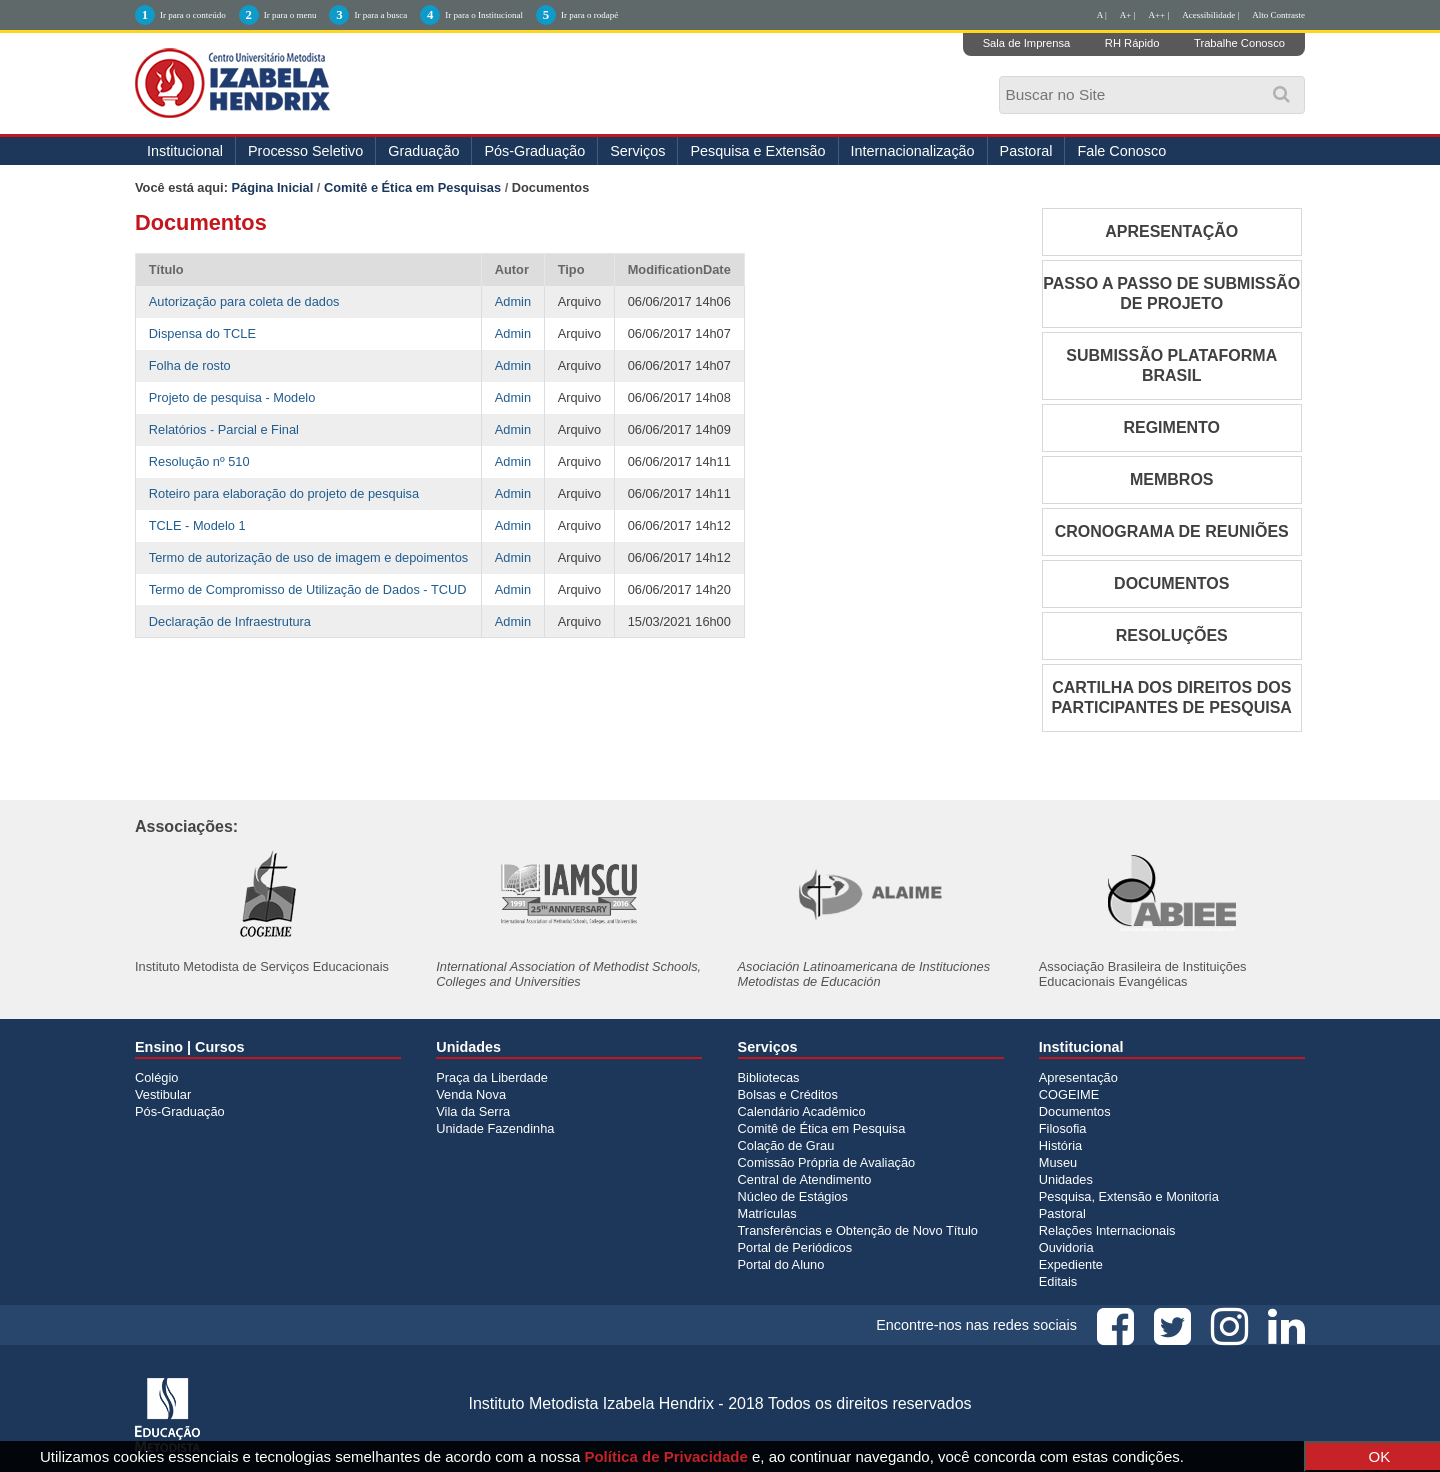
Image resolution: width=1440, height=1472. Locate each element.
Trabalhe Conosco (1239, 43)
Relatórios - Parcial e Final (224, 429)
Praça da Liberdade (492, 1077)
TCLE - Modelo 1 (197, 525)
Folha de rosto (190, 365)
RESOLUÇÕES (1172, 635)
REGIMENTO (1171, 427)
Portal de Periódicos (795, 1247)
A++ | (1159, 15)
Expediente (1071, 1264)
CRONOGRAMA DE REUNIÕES (1172, 531)
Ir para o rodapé (589, 15)
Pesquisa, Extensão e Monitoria (1129, 1196)
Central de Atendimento (805, 1179)
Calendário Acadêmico (802, 1111)
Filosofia (1063, 1128)
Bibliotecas (769, 1077)
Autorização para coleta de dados (244, 301)
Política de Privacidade (665, 1456)
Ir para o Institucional (484, 15)
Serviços (637, 151)
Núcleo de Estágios (793, 1196)
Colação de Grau (786, 1145)
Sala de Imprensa (1027, 43)
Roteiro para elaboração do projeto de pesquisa (284, 493)
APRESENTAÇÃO (1171, 231)
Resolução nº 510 (199, 461)
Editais (1058, 1281)
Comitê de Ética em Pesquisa (822, 1128)
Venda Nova (471, 1094)
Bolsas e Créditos (788, 1094)
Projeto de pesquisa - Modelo (232, 397)
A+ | (1128, 15)
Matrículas (767, 1213)
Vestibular (163, 1094)
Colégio (156, 1077)
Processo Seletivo (305, 151)
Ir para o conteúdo (193, 15)
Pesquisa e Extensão (757, 151)
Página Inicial (273, 187)
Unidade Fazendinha (495, 1128)
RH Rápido (1132, 43)
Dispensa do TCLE (202, 333)
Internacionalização (913, 151)
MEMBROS (1172, 479)
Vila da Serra (473, 1111)
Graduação (423, 151)
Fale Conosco (1121, 151)
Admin (513, 301)
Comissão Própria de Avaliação (827, 1162)
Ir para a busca (380, 15)
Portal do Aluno (781, 1264)
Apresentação (1078, 1077)
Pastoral (1026, 151)
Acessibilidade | (1210, 15)
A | (1102, 15)
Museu (1058, 1162)
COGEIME (1069, 1094)
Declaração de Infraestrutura (230, 621)
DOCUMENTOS (1171, 583)
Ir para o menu (290, 15)
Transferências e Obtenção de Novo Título (858, 1230)
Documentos (1075, 1111)
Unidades (1066, 1179)
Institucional (185, 151)
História (1060, 1145)
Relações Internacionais (1107, 1230)
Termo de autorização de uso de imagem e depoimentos (308, 557)
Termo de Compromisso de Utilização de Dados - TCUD (308, 589)
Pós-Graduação (534, 151)
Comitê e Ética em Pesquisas (412, 187)
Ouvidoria (1066, 1247)
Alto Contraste (1278, 15)
